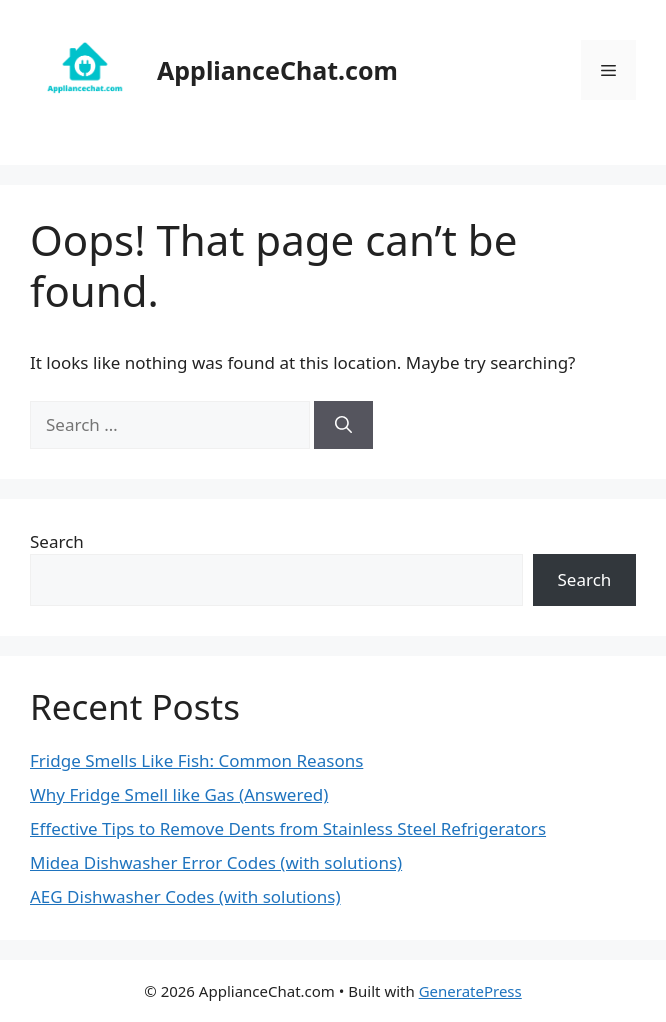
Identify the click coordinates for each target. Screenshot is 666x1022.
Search (57, 541)
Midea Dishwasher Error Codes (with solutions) (216, 862)
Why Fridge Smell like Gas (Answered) (179, 794)
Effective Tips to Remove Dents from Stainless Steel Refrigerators (288, 828)
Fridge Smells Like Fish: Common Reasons (196, 760)
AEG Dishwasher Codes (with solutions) (185, 896)
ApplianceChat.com (277, 70)
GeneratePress (470, 991)
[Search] (343, 425)
